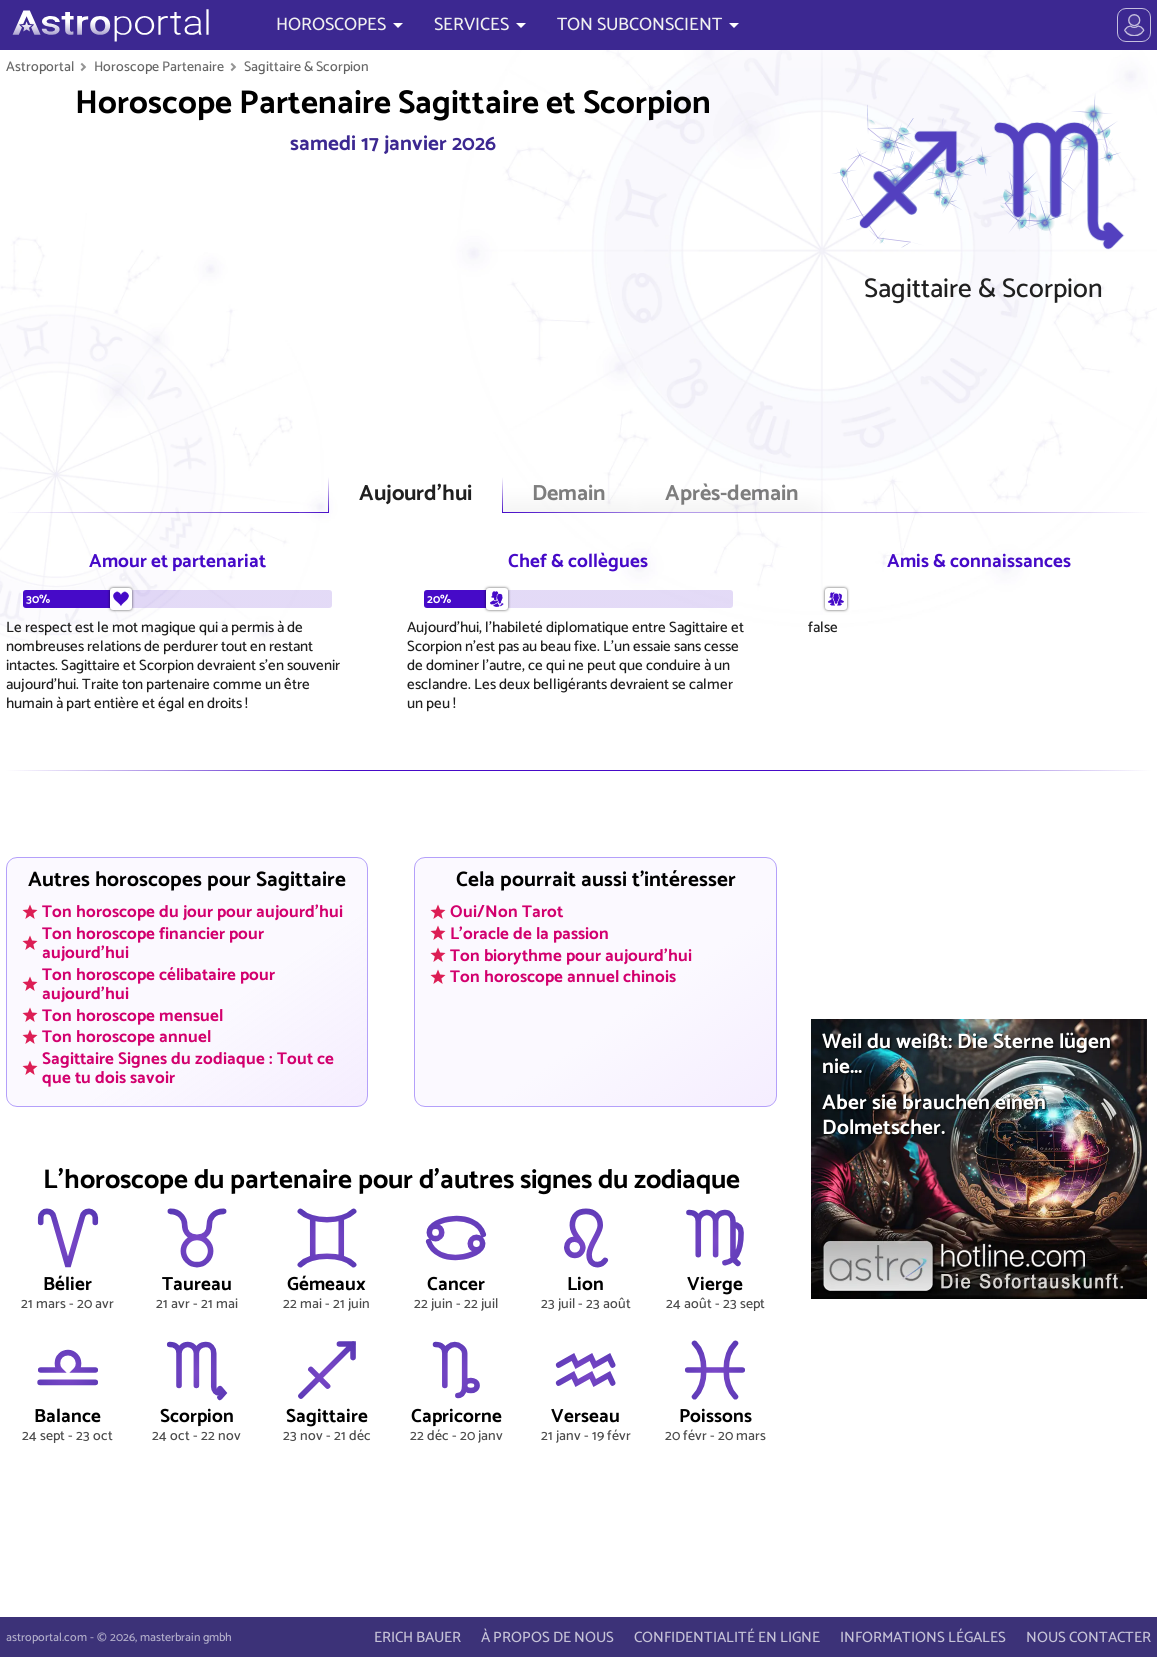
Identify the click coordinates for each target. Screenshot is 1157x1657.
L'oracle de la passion (529, 934)
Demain (568, 494)
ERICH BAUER (417, 1637)
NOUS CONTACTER (1088, 1637)
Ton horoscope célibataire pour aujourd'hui (158, 983)
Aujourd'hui (415, 494)
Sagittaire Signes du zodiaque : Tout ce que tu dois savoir (188, 1068)
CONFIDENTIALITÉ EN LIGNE (727, 1637)
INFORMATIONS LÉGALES (923, 1637)
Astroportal (40, 67)
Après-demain (731, 494)
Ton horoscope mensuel (132, 1015)
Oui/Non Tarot (506, 912)
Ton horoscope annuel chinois (563, 977)
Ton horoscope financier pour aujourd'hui (153, 943)
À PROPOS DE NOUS (547, 1637)
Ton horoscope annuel (126, 1037)
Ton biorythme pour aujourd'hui (571, 955)
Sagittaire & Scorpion (306, 67)
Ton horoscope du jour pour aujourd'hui (192, 912)
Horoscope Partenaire (159, 67)
